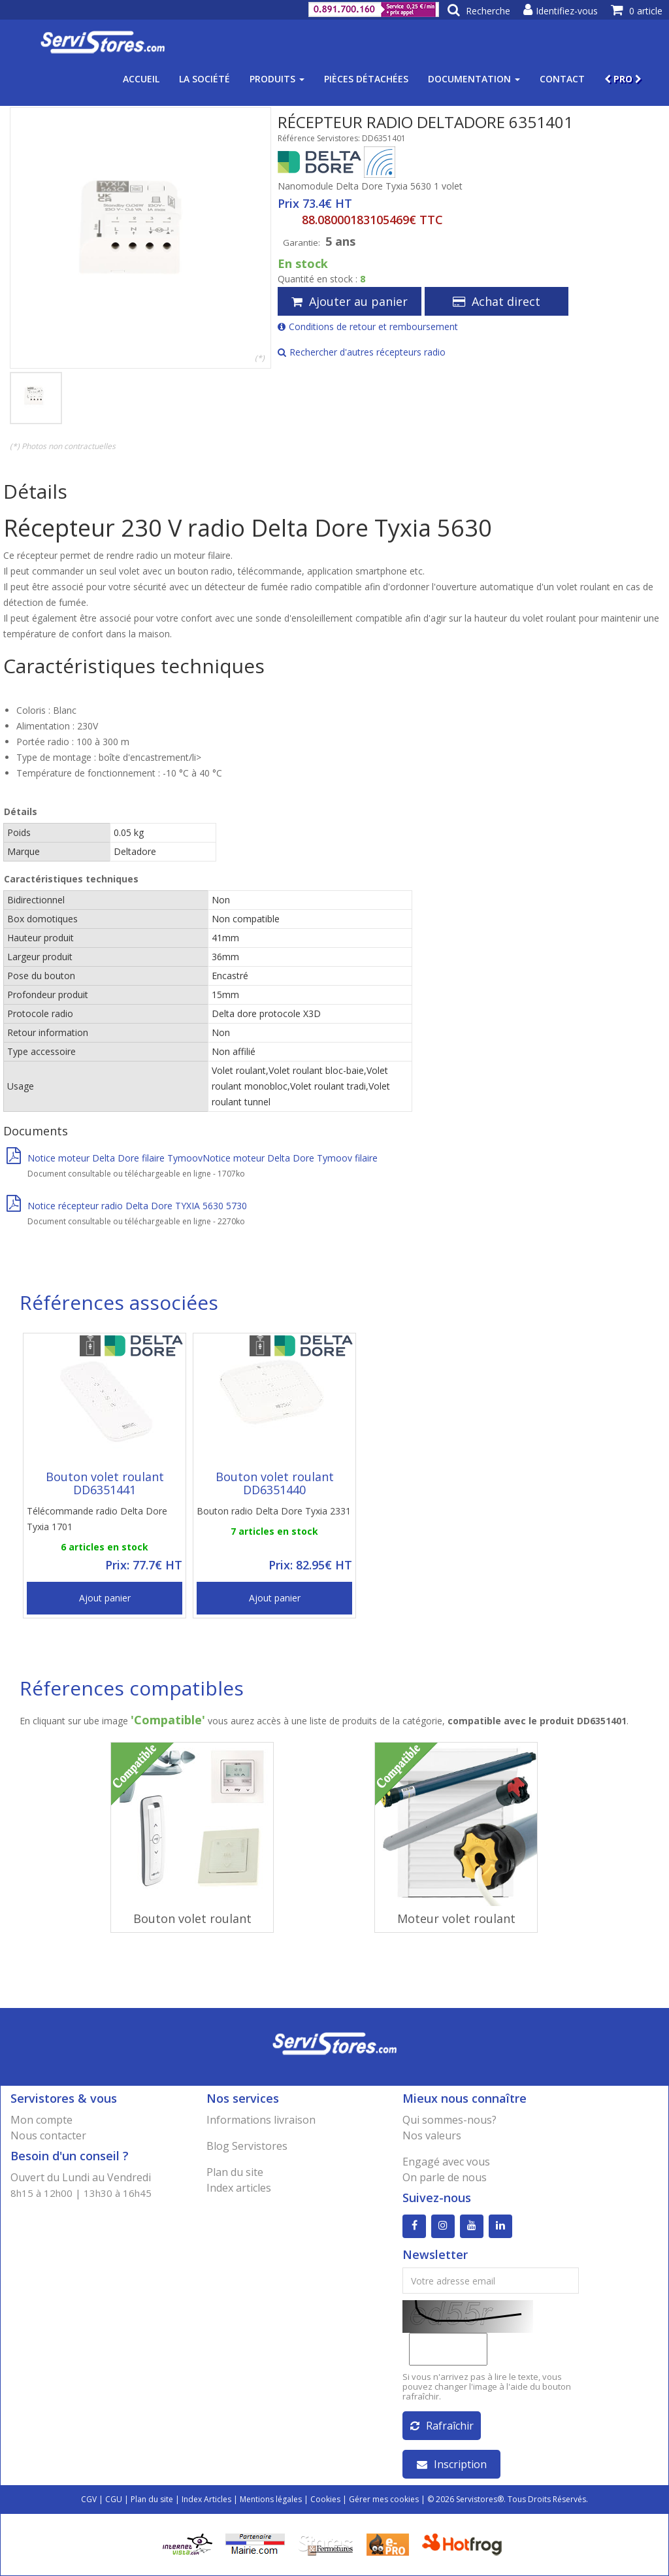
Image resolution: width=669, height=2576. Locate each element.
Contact (562, 79)
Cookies (325, 2499)
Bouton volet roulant (192, 1918)
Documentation (474, 79)
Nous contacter (48, 2135)
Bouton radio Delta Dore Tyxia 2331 (274, 1511)
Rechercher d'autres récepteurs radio (362, 352)
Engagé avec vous (446, 2161)
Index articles (238, 2188)
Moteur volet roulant (456, 1918)
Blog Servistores (246, 2146)
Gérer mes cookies (384, 2499)
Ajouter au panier (349, 301)
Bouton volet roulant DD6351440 (275, 1483)
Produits (277, 79)
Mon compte (41, 2120)
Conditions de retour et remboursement (368, 326)
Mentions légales (271, 2499)
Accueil (141, 79)
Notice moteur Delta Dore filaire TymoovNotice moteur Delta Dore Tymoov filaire (192, 1158)
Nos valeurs (431, 2135)
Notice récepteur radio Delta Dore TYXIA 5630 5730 (127, 1205)
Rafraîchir (442, 2425)
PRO (623, 79)
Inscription (452, 2464)
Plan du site (234, 2172)
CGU (113, 2499)
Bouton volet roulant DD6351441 (105, 1483)
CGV (89, 2499)
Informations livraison (261, 2120)
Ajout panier (105, 1598)
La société (204, 79)
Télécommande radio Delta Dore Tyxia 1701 (97, 1519)
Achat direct (496, 301)
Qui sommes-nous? (449, 2120)
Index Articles (206, 2499)
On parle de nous (444, 2177)
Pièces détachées (366, 79)
